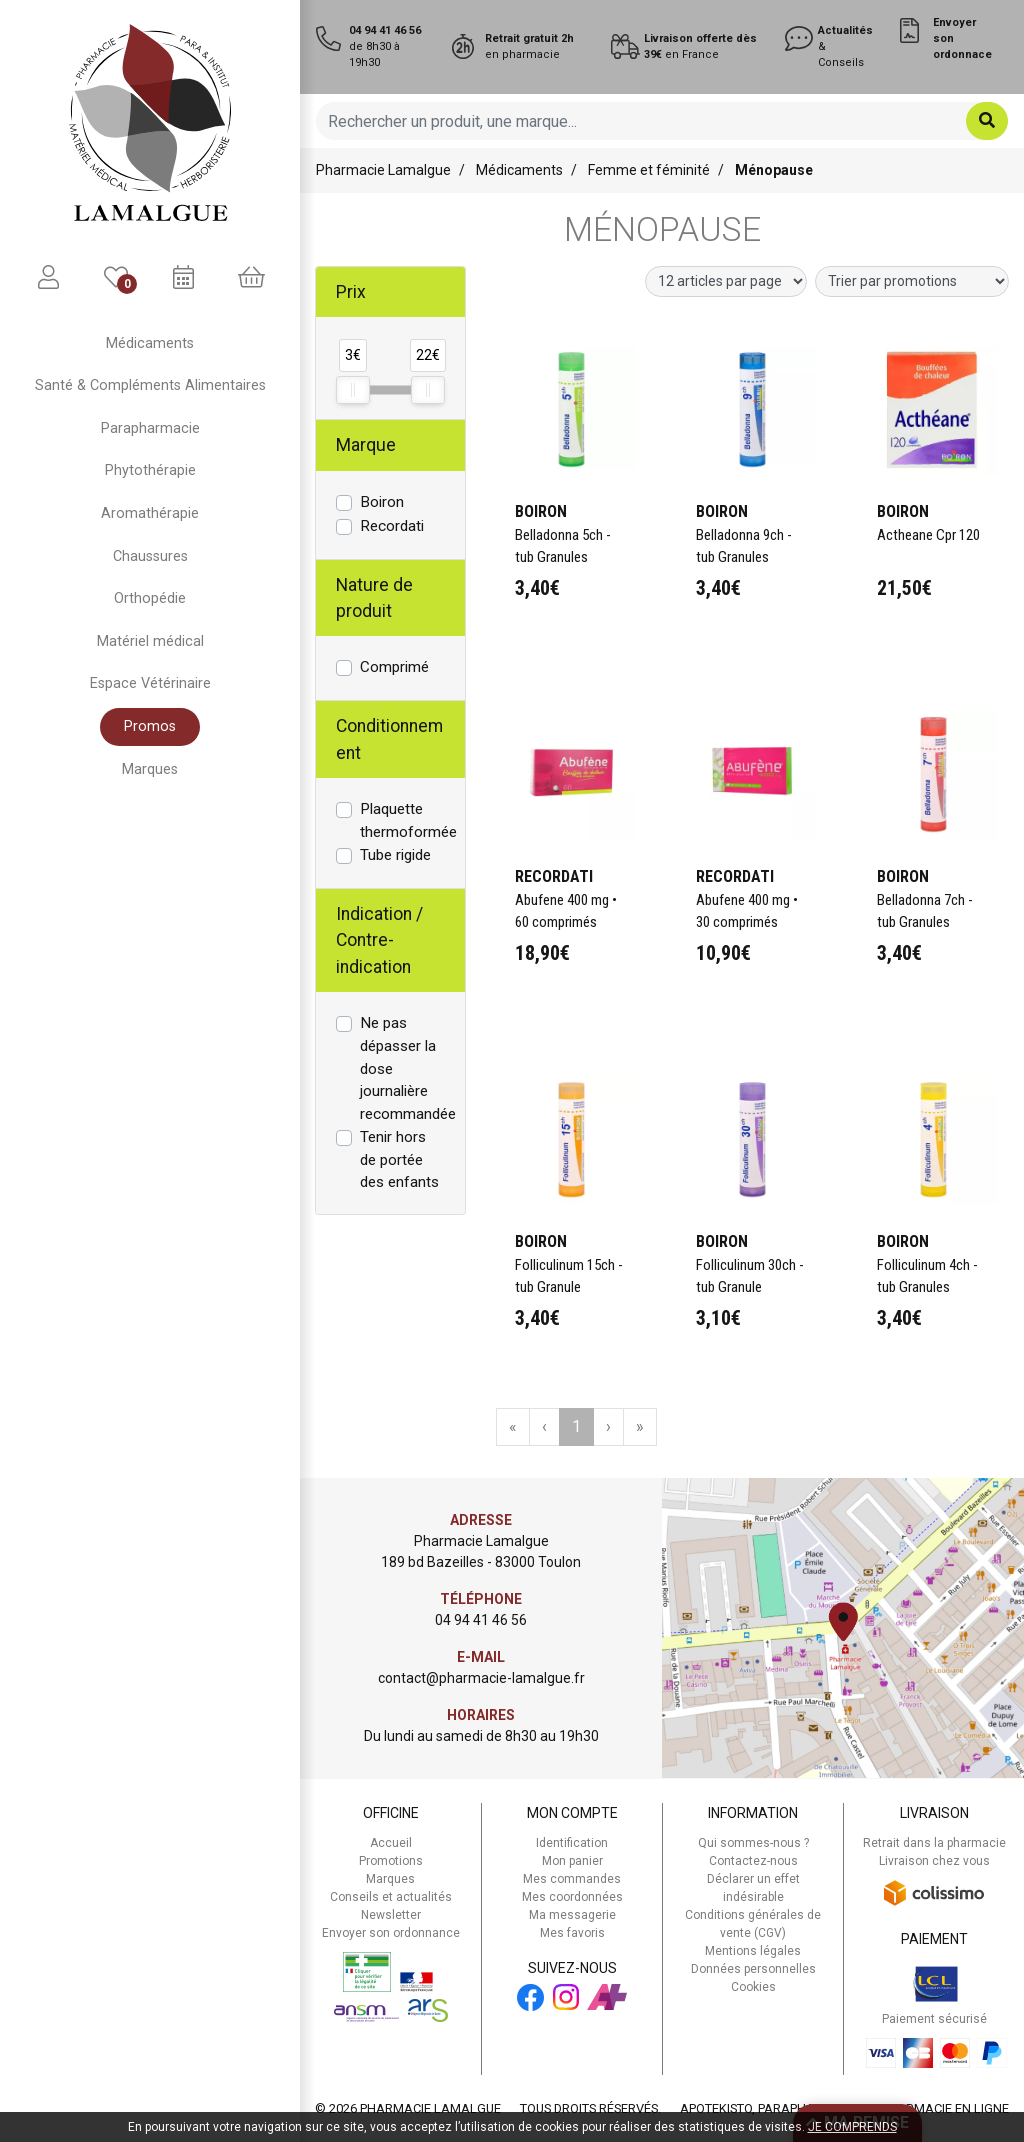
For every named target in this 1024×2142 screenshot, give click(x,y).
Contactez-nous (753, 1861)
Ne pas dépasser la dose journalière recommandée (408, 1068)
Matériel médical (150, 641)
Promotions (391, 1861)
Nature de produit (374, 598)
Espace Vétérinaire (150, 683)
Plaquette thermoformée (408, 820)
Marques (150, 769)
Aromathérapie (150, 513)
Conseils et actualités (391, 1897)
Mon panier (572, 1861)
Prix (351, 292)
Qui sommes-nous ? (753, 1843)
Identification (572, 1843)
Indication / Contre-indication (379, 940)
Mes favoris (572, 1933)
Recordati (392, 526)
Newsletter (391, 1915)
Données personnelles (753, 1969)
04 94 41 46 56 (481, 1620)
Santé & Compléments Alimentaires (150, 385)
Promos (150, 726)
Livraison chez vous (934, 1861)
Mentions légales (753, 1951)
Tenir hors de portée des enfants (399, 1160)
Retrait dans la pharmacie (934, 1843)
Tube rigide (395, 855)
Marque (366, 445)
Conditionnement (389, 739)
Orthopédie (150, 598)
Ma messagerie (572, 1915)
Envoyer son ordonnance (391, 1933)
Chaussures (150, 556)
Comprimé (394, 667)
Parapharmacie (150, 428)
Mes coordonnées (572, 1897)
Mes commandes (572, 1879)
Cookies (753, 1987)
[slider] (353, 390)
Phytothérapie (150, 470)
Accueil (391, 1843)
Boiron (382, 502)
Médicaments (150, 343)
